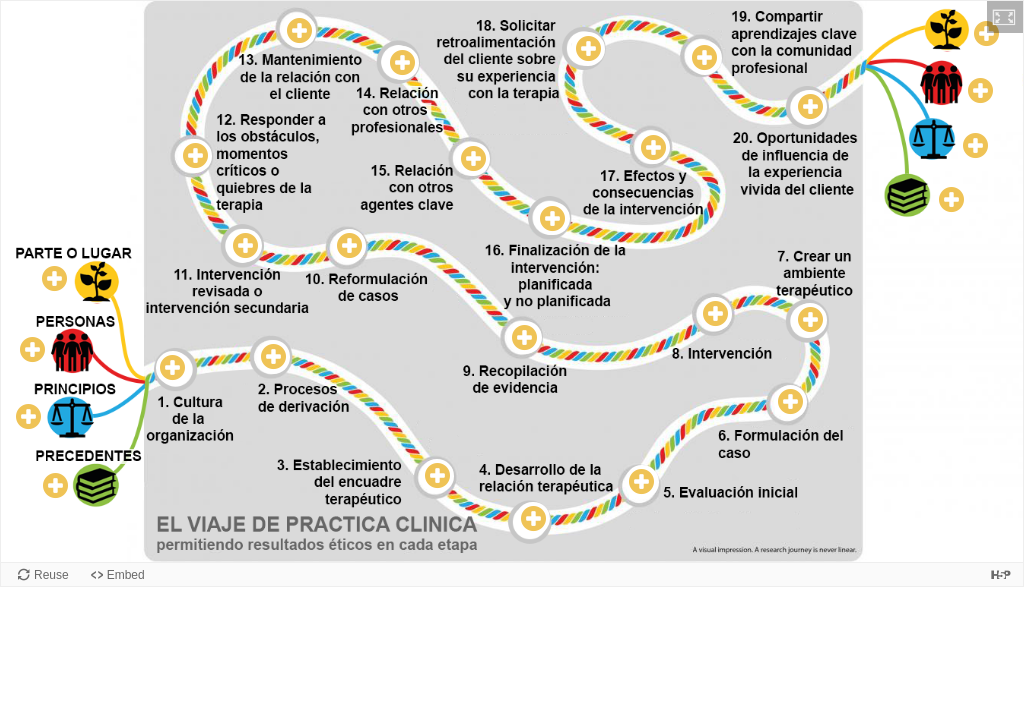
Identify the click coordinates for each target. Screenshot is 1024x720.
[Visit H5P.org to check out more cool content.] (1001, 574)
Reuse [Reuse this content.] (51, 575)
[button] (1005, 17)
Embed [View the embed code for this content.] (126, 575)
